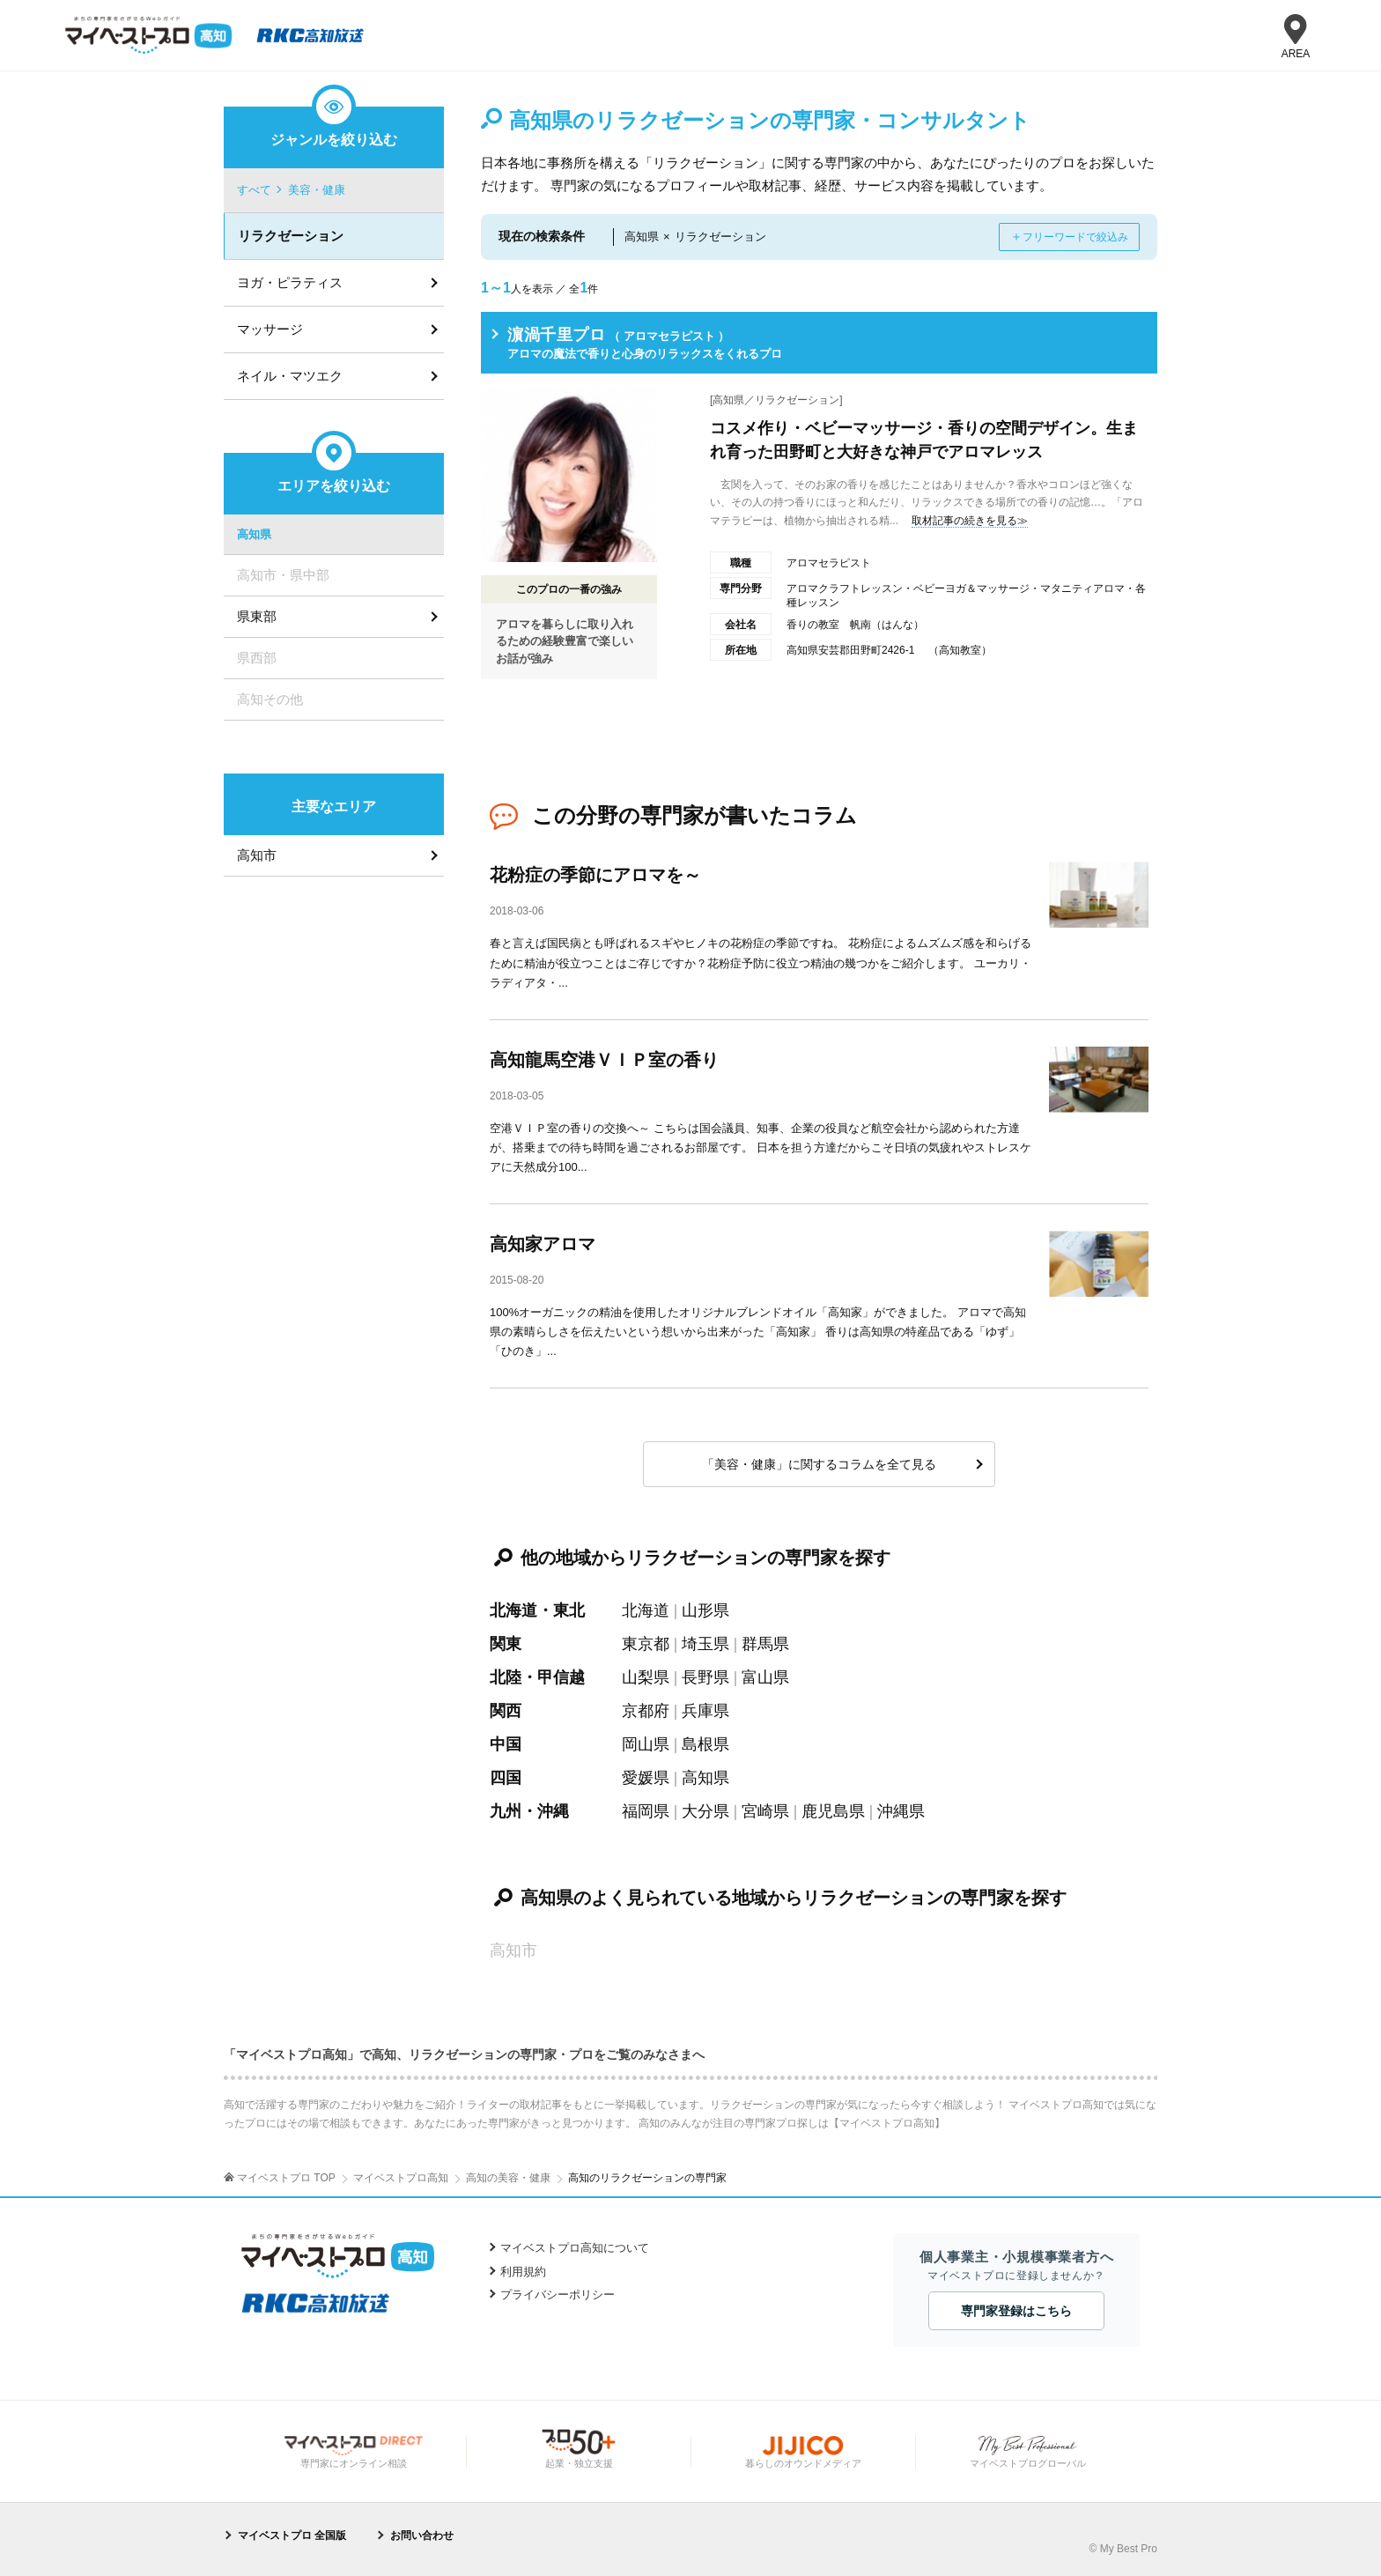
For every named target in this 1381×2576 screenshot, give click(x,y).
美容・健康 (316, 189)
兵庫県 (705, 1711)
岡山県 (645, 1744)
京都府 (645, 1711)
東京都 (645, 1644)
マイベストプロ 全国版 (292, 2535)
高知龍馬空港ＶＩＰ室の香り (604, 1060)
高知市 (257, 855)
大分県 (705, 1811)
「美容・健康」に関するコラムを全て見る (819, 1464)
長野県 (705, 1677)
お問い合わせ (422, 2535)
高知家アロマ (542, 1244)
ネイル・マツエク (290, 375)
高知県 (705, 1778)
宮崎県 (765, 1811)
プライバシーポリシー (557, 2294)
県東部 (257, 616)
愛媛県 (645, 1778)
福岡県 (645, 1811)
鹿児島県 (833, 1811)
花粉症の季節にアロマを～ (595, 875)
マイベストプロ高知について (574, 2247)
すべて (254, 189)
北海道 (645, 1610)
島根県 (705, 1744)
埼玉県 (705, 1644)
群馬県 (765, 1644)
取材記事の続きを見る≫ (970, 520)
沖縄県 (901, 1811)
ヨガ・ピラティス (290, 282)
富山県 (765, 1677)
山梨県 (645, 1677)
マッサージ (270, 329)
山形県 (705, 1610)
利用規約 (523, 2271)
